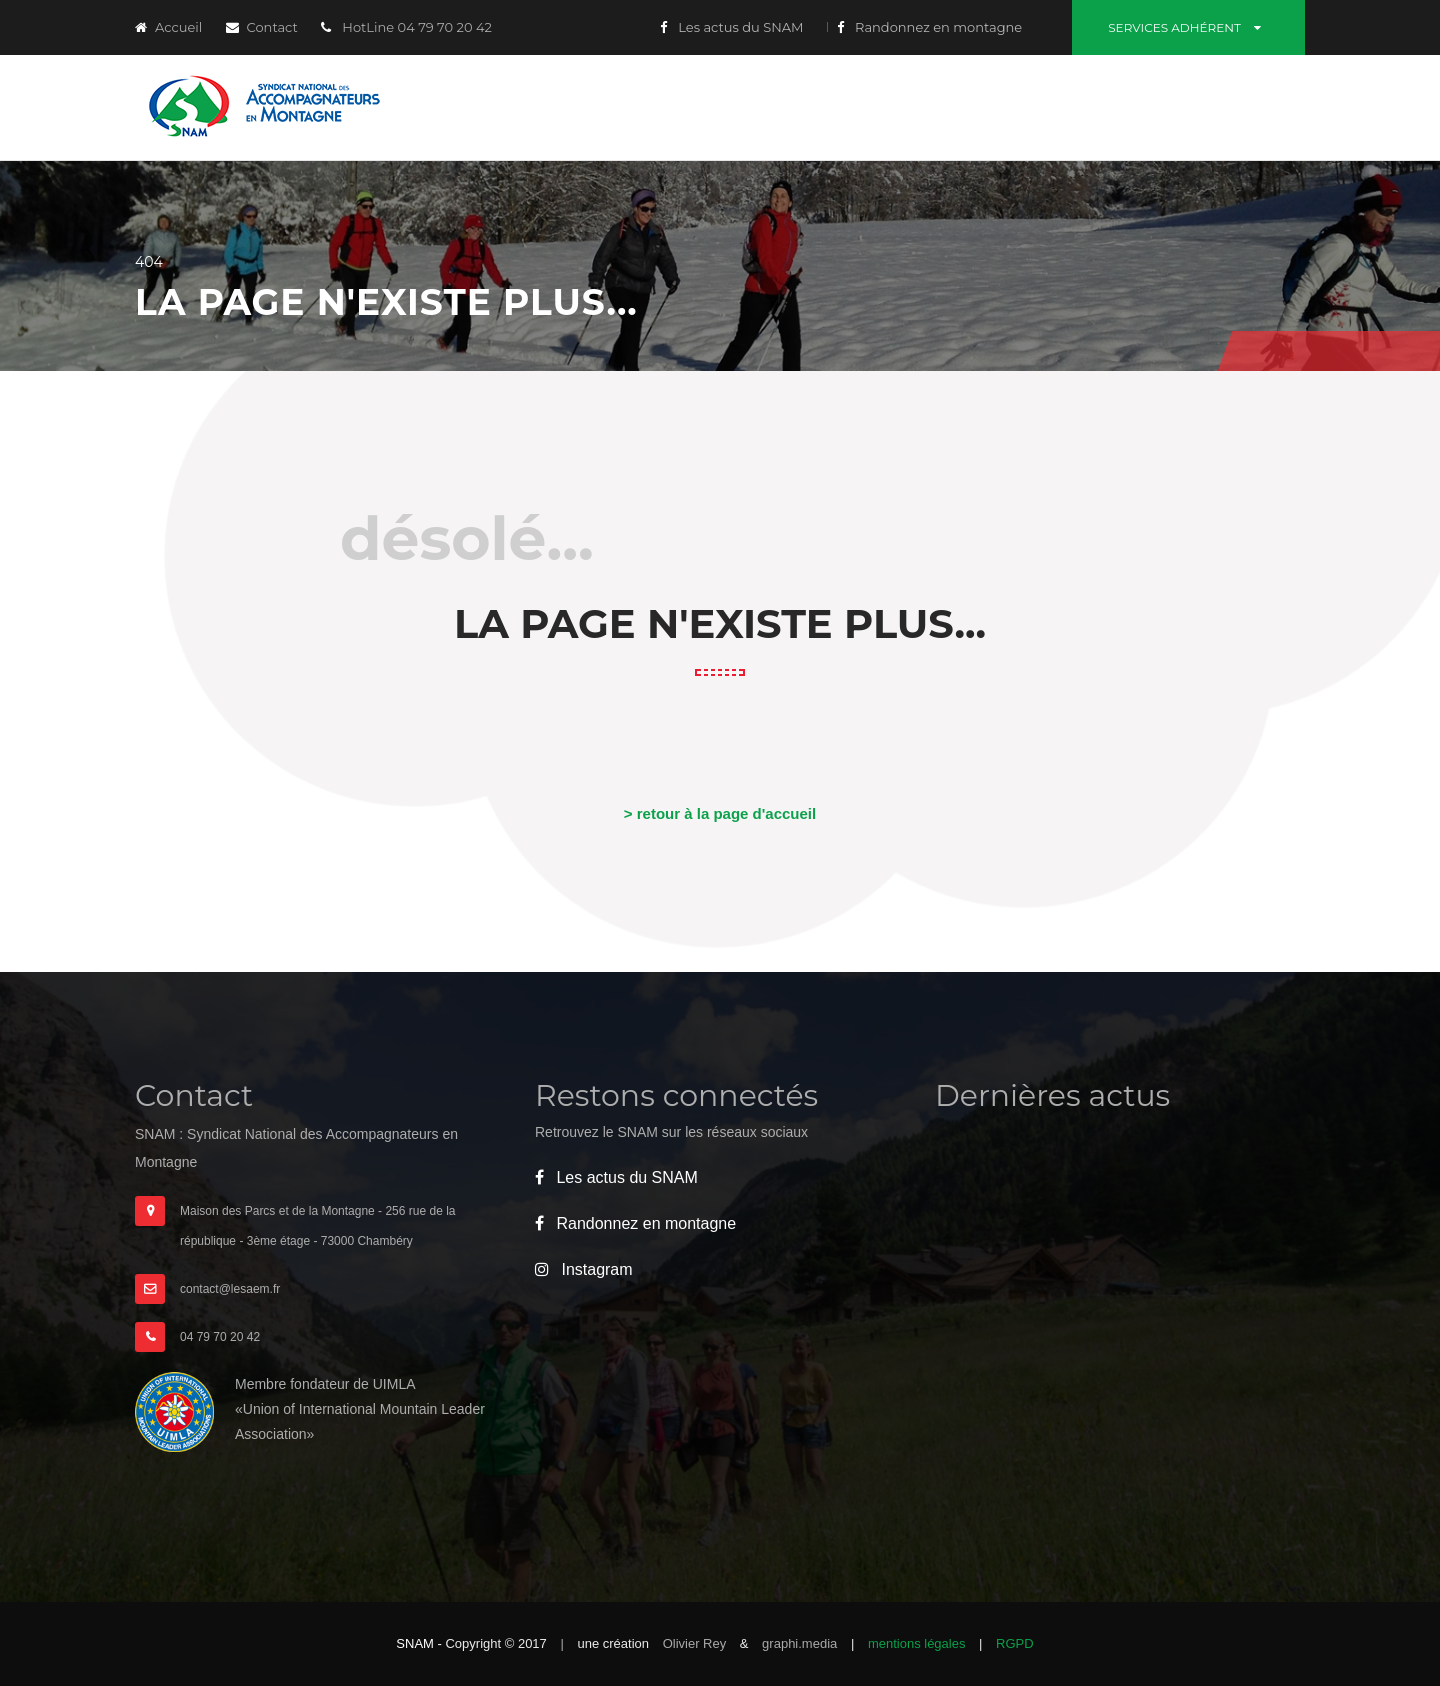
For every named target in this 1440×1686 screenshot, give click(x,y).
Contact (262, 27)
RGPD (1015, 1643)
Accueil (168, 27)
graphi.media (801, 1643)
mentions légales (917, 1643)
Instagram (584, 1269)
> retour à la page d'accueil (720, 813)
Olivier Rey (696, 1643)
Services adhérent (1188, 27)
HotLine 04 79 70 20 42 (406, 27)
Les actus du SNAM (732, 27)
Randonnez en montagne (930, 27)
